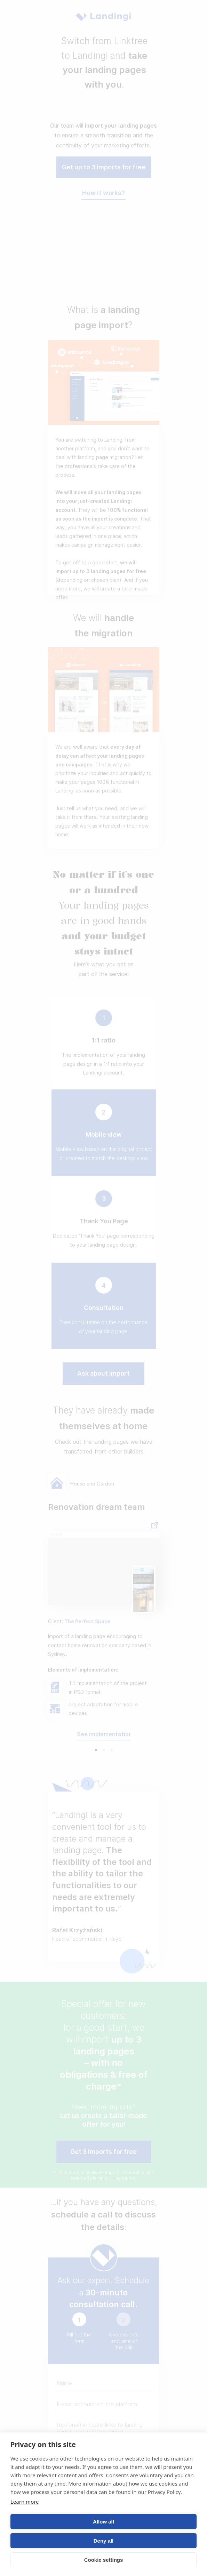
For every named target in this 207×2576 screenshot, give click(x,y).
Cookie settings (103, 2560)
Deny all (104, 2541)
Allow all (103, 2522)
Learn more (24, 2501)
